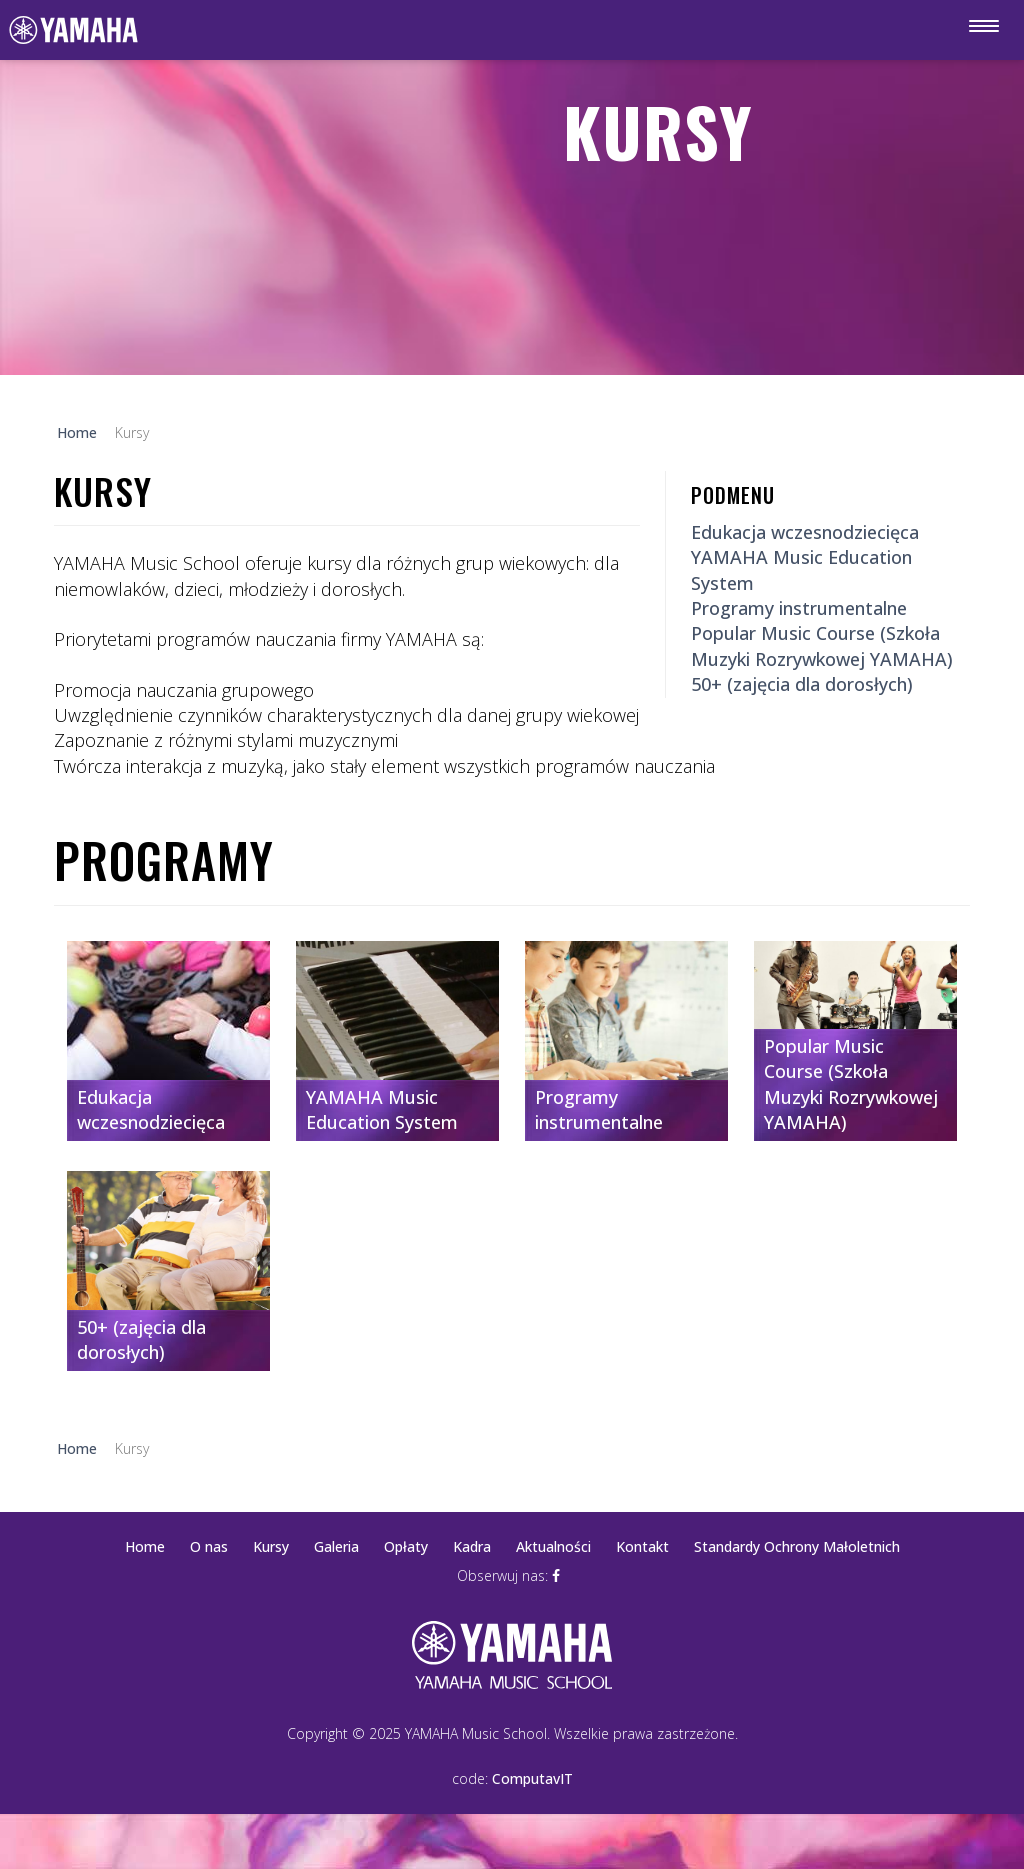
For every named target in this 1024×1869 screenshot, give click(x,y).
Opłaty (406, 1546)
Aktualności (553, 1546)
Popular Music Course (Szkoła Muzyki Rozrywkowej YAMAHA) (822, 645)
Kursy (271, 1546)
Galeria (336, 1546)
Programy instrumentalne (799, 608)
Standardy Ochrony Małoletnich (797, 1546)
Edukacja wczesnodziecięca (805, 532)
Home (145, 1546)
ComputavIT (532, 1778)
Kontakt (642, 1546)
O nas (209, 1546)
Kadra (472, 1546)
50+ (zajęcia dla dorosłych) (802, 684)
